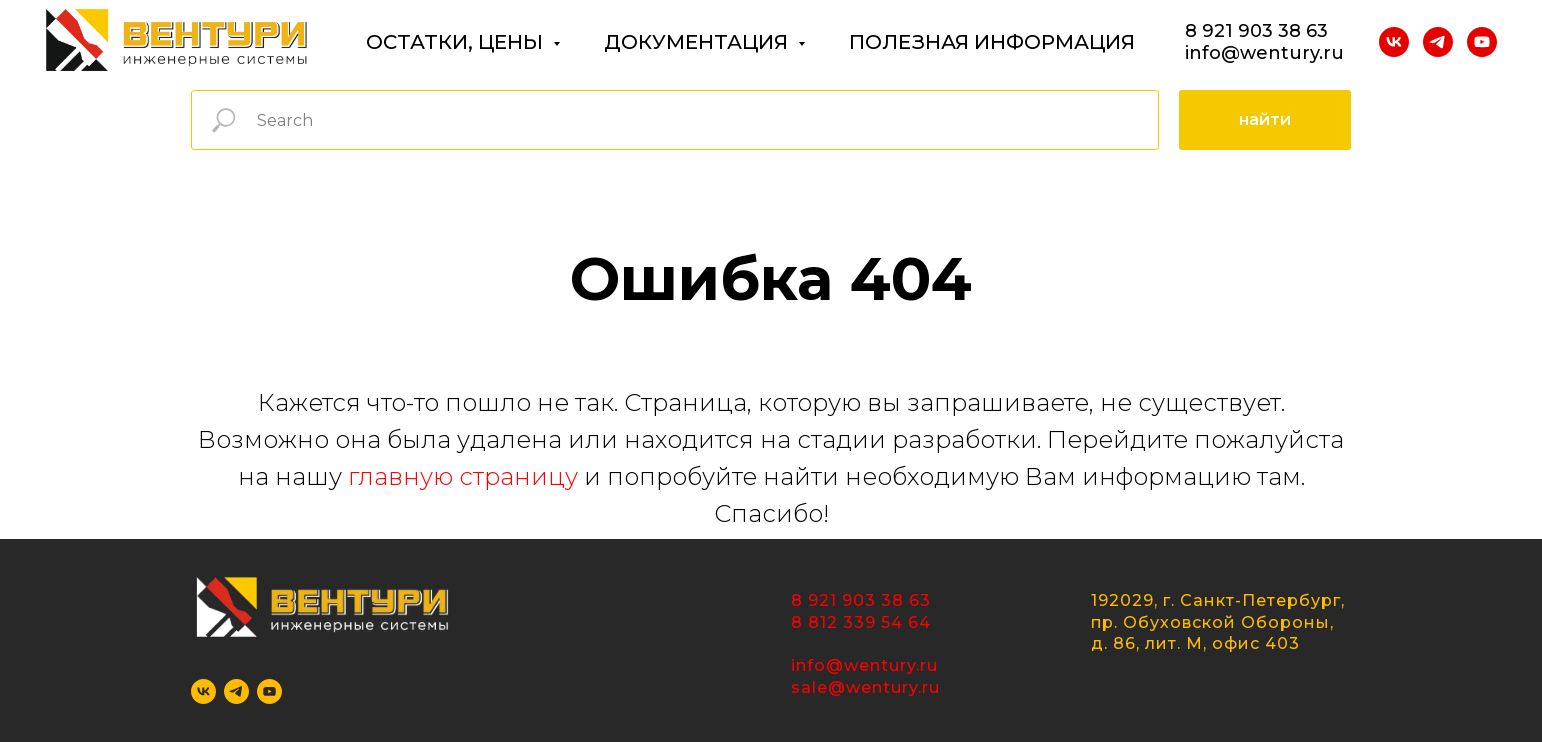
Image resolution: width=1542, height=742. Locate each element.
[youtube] (1482, 42)
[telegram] (1438, 42)
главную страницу (463, 476)
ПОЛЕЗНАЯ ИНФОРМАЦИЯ (992, 42)
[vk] (1394, 42)
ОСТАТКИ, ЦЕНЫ (457, 42)
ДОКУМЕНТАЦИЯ (698, 42)
